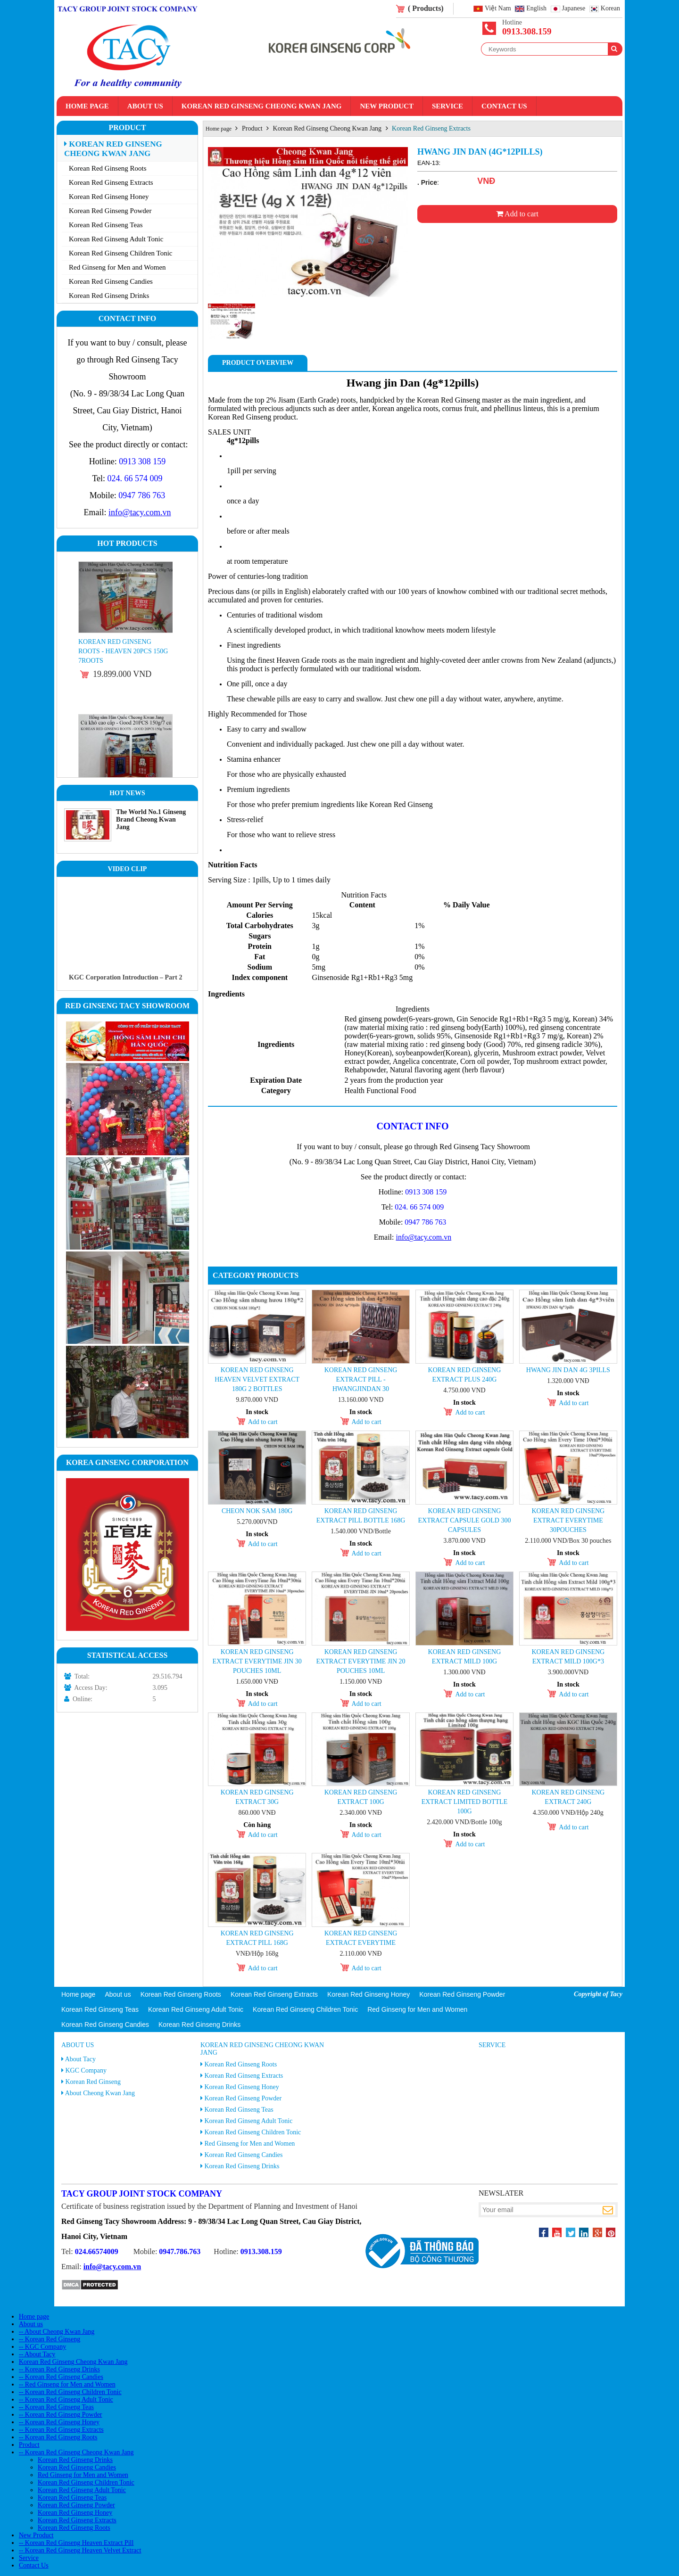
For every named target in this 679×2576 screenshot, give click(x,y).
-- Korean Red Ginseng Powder (60, 2414)
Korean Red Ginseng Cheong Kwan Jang (262, 106)
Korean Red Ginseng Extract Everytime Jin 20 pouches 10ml (360, 1661)
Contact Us (504, 106)
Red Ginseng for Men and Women (117, 267)
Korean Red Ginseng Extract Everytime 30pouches (567, 1520)
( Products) (426, 8)
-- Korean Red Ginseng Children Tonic (70, 2391)
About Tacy (80, 2059)
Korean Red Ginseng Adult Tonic (116, 239)
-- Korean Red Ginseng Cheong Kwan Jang (76, 2452)
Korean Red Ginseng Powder (110, 210)
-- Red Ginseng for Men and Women (67, 2384)
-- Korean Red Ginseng (49, 2339)
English (536, 9)
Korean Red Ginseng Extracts (111, 182)
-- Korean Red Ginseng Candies (61, 2376)
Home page (87, 106)
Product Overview (257, 362)
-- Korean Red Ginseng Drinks (59, 2369)
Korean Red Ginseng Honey (109, 196)
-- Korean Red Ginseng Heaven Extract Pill (76, 2542)
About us (145, 106)
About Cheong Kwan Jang (100, 2093)
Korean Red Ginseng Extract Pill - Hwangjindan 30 (360, 1379)
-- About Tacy (37, 2354)
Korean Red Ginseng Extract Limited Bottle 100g (465, 1802)
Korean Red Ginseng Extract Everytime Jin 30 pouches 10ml (257, 1661)
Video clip (127, 868)
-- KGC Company (42, 2346)
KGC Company (86, 2070)
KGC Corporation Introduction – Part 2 (125, 977)
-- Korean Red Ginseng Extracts (61, 2429)
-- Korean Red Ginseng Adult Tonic (66, 2399)
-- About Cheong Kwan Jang (56, 2331)
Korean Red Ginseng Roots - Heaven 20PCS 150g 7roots (123, 651)
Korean (610, 9)
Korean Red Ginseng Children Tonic (120, 253)
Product (127, 127)
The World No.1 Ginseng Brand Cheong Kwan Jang (151, 819)
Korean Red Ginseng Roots (108, 168)
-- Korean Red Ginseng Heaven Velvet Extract (80, 2550)
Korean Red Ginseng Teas (106, 225)
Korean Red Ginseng (93, 2081)
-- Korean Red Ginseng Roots (58, 2437)
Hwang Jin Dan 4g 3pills (568, 1370)
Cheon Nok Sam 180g (257, 1510)
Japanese (574, 9)
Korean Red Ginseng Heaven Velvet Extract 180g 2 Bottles (257, 1379)
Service (447, 106)
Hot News (127, 793)
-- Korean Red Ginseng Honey (59, 2422)
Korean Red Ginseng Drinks (109, 295)
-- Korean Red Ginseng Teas (56, 2407)
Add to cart (517, 214)
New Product (386, 106)
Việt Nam (498, 9)
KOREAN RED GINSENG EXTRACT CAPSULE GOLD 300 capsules (464, 1520)
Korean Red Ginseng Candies (111, 281)
